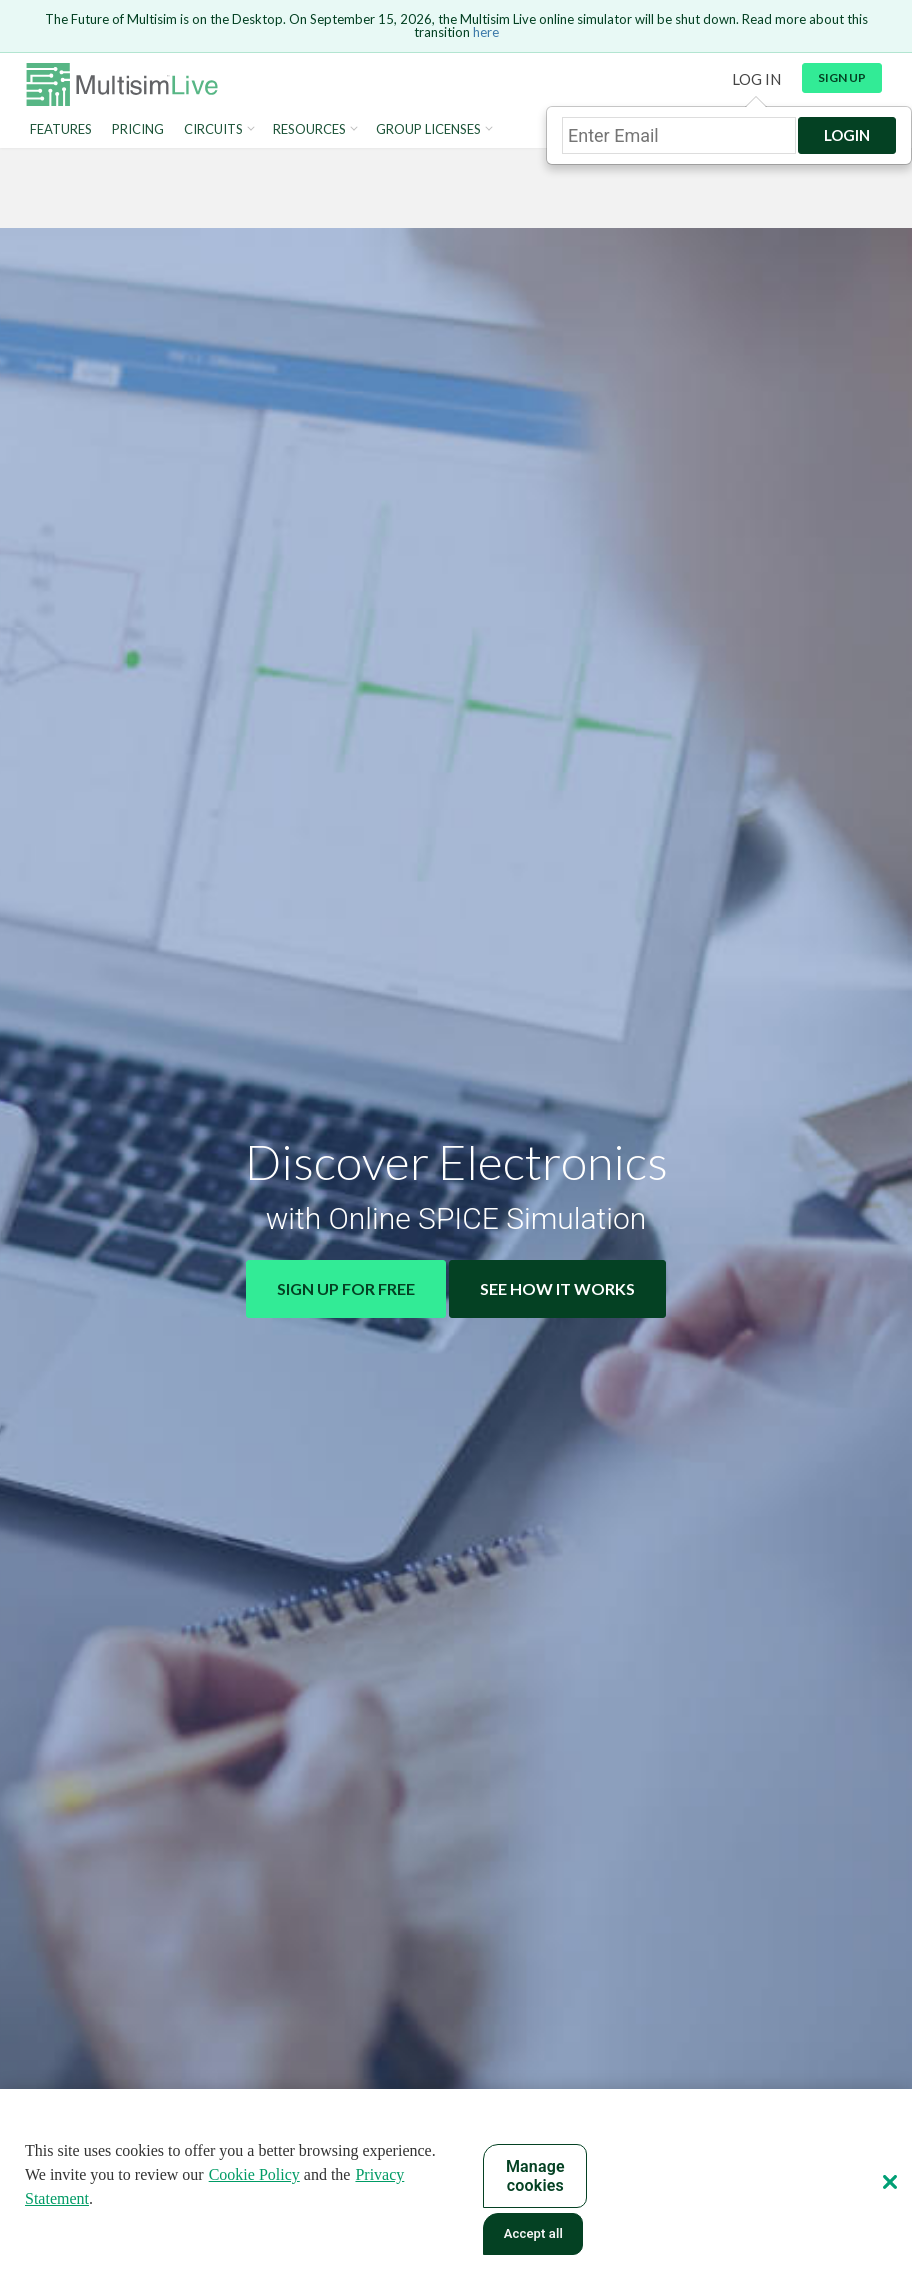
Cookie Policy (254, 2174)
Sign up (842, 77)
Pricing (138, 129)
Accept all (533, 2233)
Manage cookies (535, 2176)
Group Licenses (428, 129)
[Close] (890, 2182)
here (486, 32)
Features (61, 129)
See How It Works (557, 1288)
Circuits (213, 129)
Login (847, 135)
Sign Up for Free (346, 1288)
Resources (309, 129)
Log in (756, 79)
